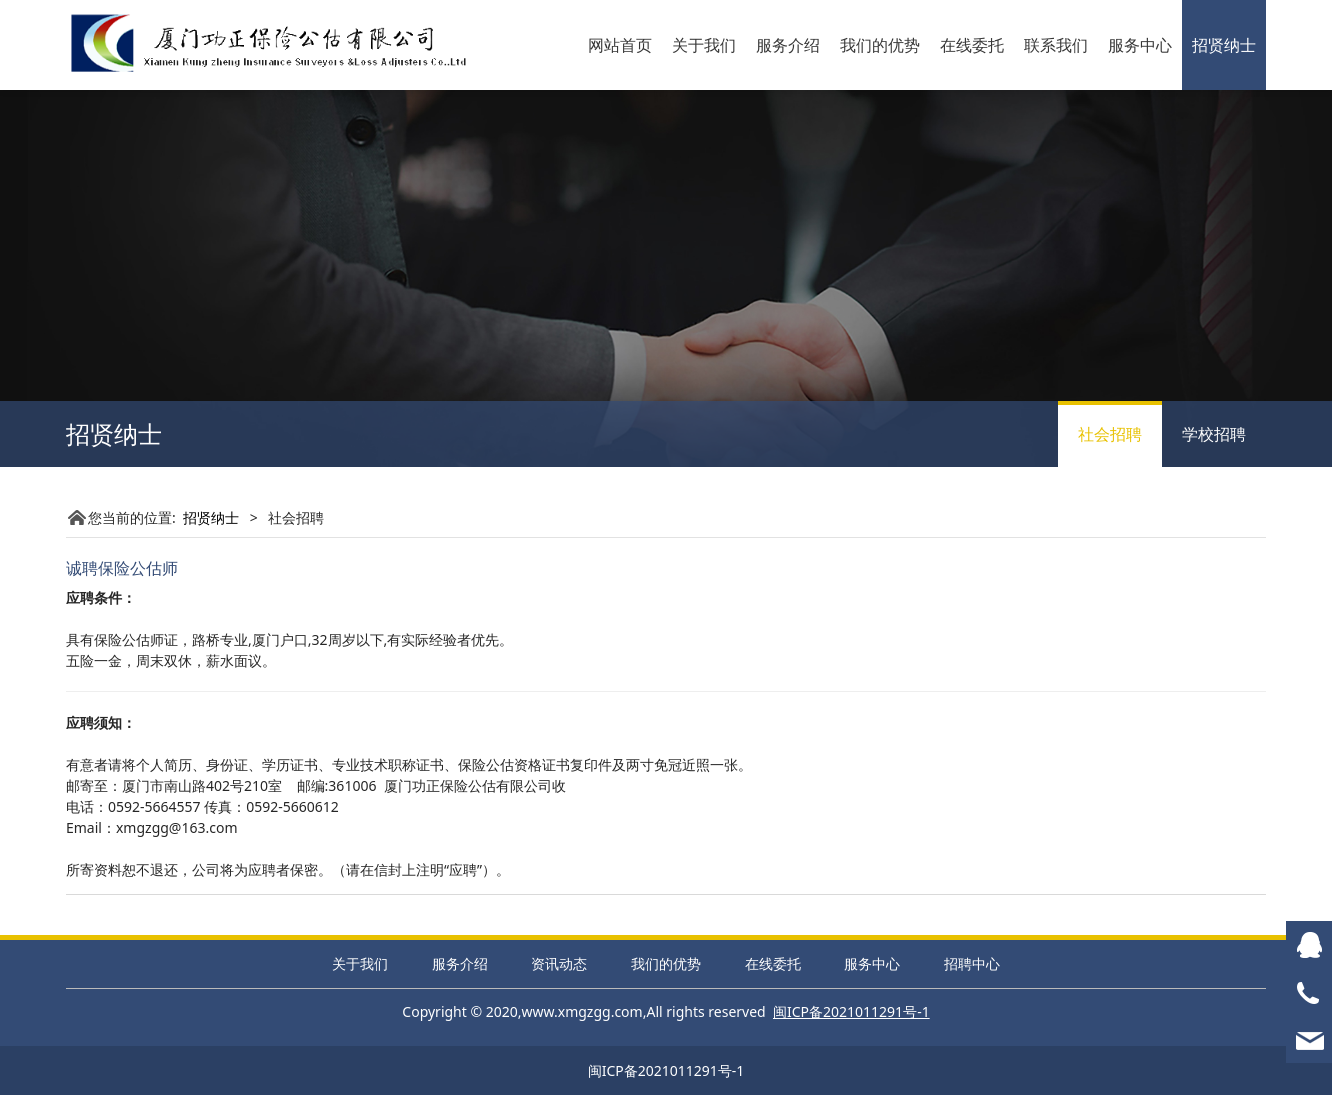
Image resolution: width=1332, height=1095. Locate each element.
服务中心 (1140, 45)
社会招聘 (1110, 434)
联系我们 (1056, 45)
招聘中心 (972, 963)
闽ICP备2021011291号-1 (666, 1070)
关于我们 (704, 45)
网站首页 (620, 45)
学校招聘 (1214, 434)
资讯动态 (559, 963)
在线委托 (972, 45)
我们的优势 (880, 45)
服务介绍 (788, 45)
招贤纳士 (1224, 45)
